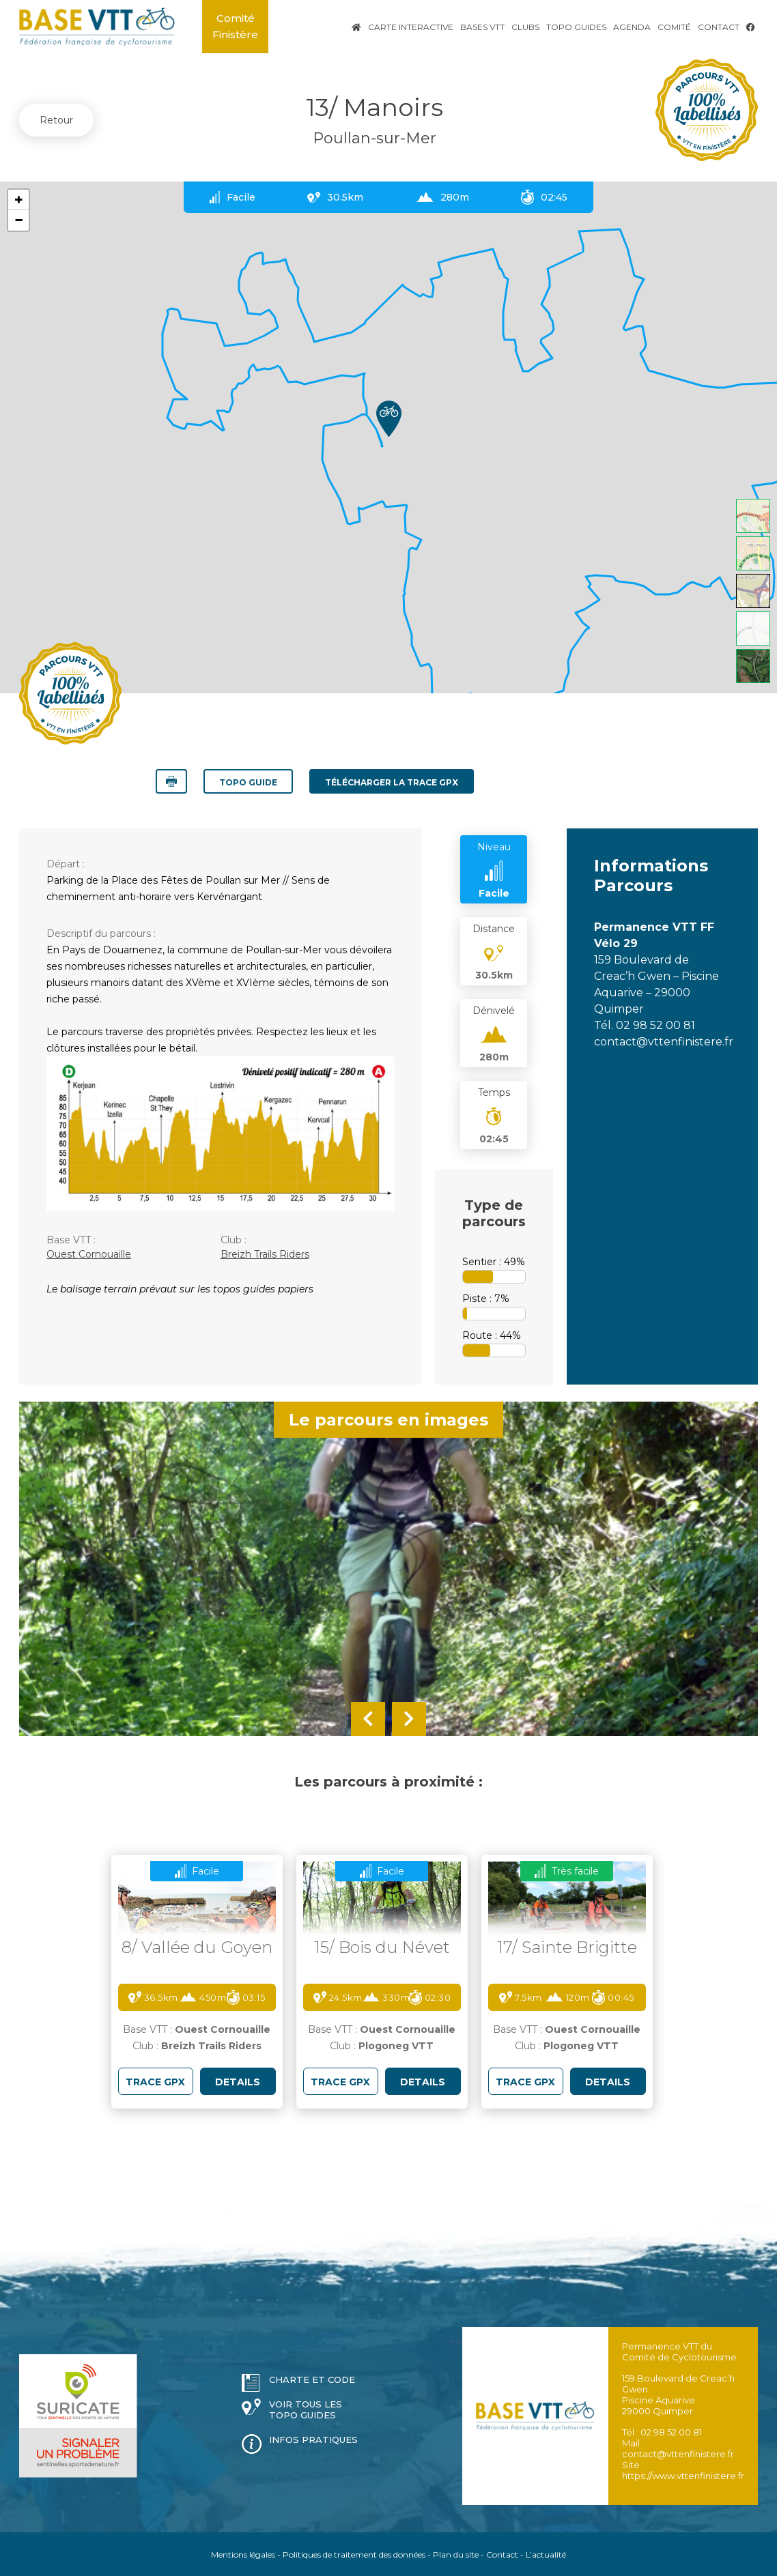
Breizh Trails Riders (265, 1253)
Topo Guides (576, 27)
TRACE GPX (155, 2081)
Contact (718, 27)
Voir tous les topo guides (305, 2409)
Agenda (632, 27)
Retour (56, 120)
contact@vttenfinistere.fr (663, 1040)
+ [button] (18, 199)
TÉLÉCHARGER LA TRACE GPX (391, 782)
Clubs (525, 27)
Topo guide (248, 782)
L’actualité (546, 2554)
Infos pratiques (313, 2438)
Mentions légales (243, 2554)
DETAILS (237, 2081)
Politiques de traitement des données (354, 2554)
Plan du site (456, 2554)
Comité (674, 27)
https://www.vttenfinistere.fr (683, 2475)
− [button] (18, 220)
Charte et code (312, 2378)
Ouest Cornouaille (88, 1253)
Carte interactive (410, 27)
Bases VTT (482, 27)
